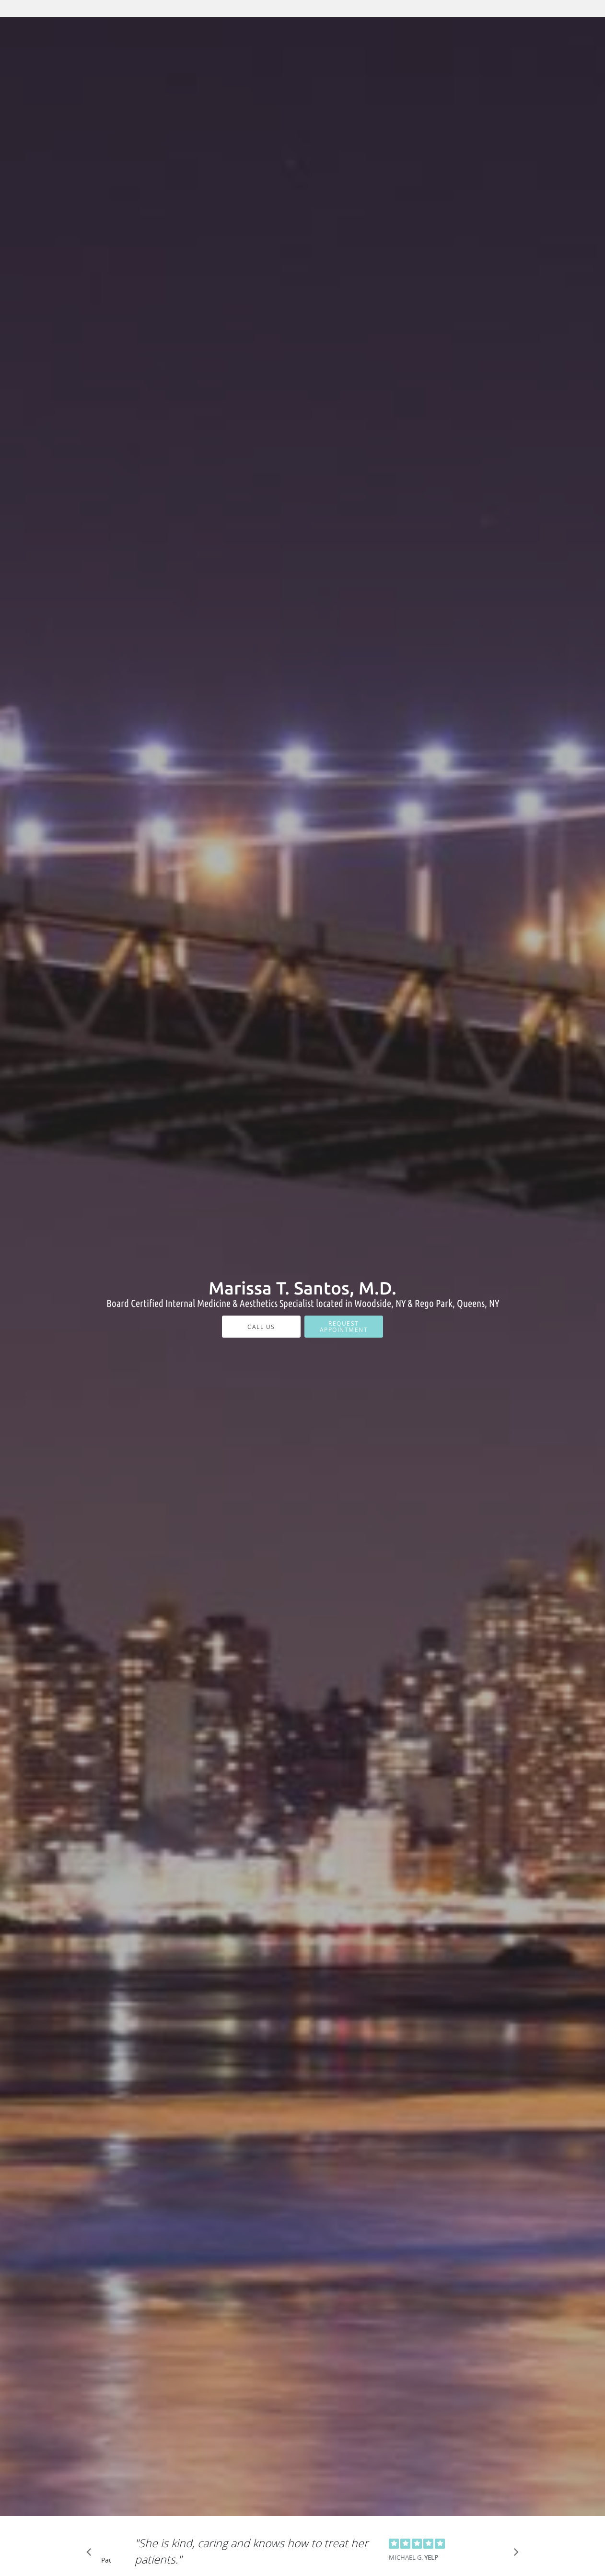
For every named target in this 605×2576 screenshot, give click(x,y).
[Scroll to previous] (91, 2554)
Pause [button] (106, 2560)
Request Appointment (344, 1326)
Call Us (261, 1326)
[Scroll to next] (513, 2554)
